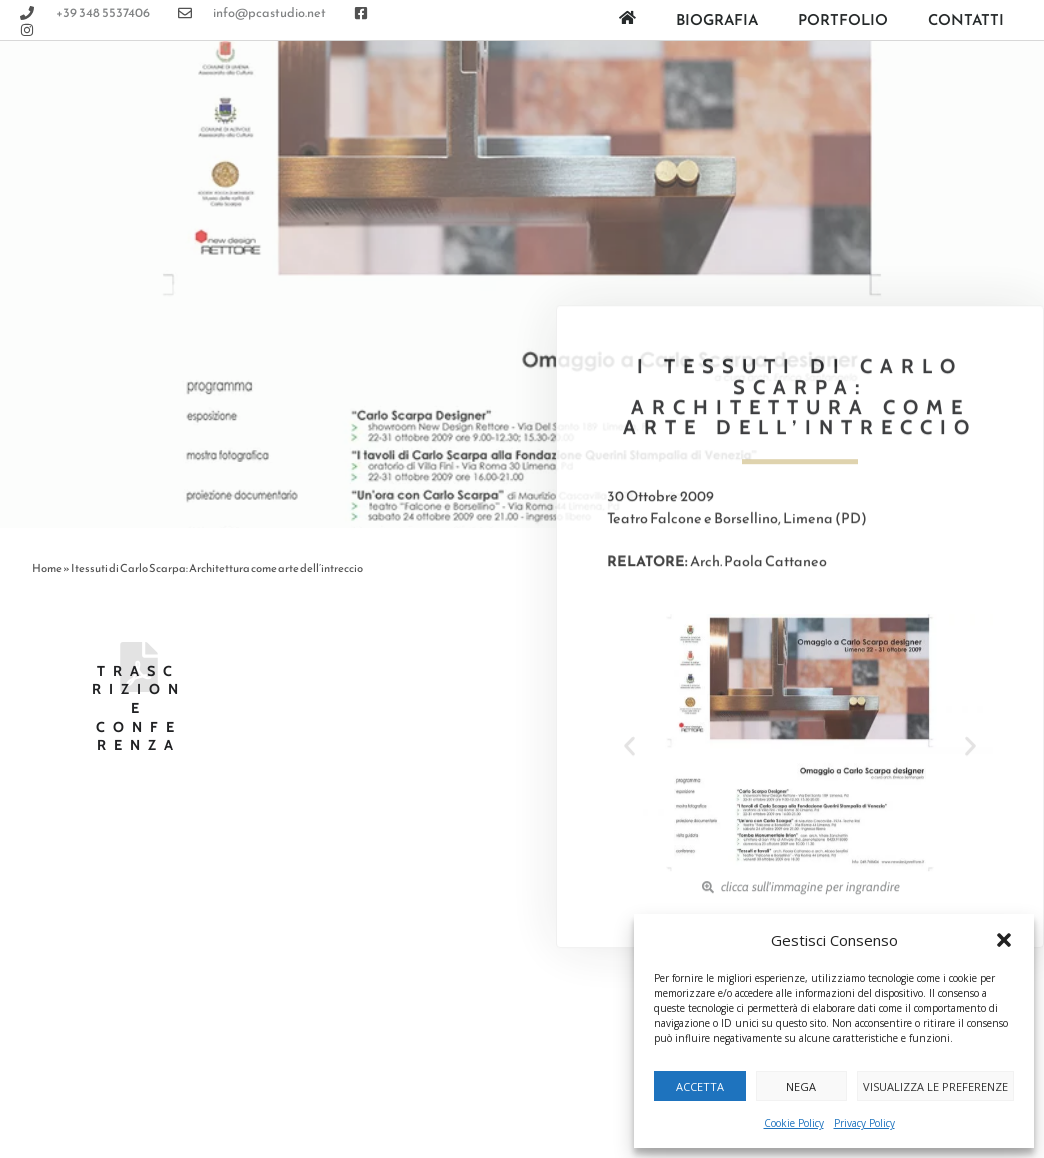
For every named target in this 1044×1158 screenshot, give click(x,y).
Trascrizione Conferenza (139, 708)
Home (47, 568)
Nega (801, 1086)
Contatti (966, 19)
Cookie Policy (794, 1123)
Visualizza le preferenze (935, 1086)
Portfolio (843, 19)
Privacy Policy (864, 1123)
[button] (1004, 940)
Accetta (700, 1086)
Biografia (717, 19)
